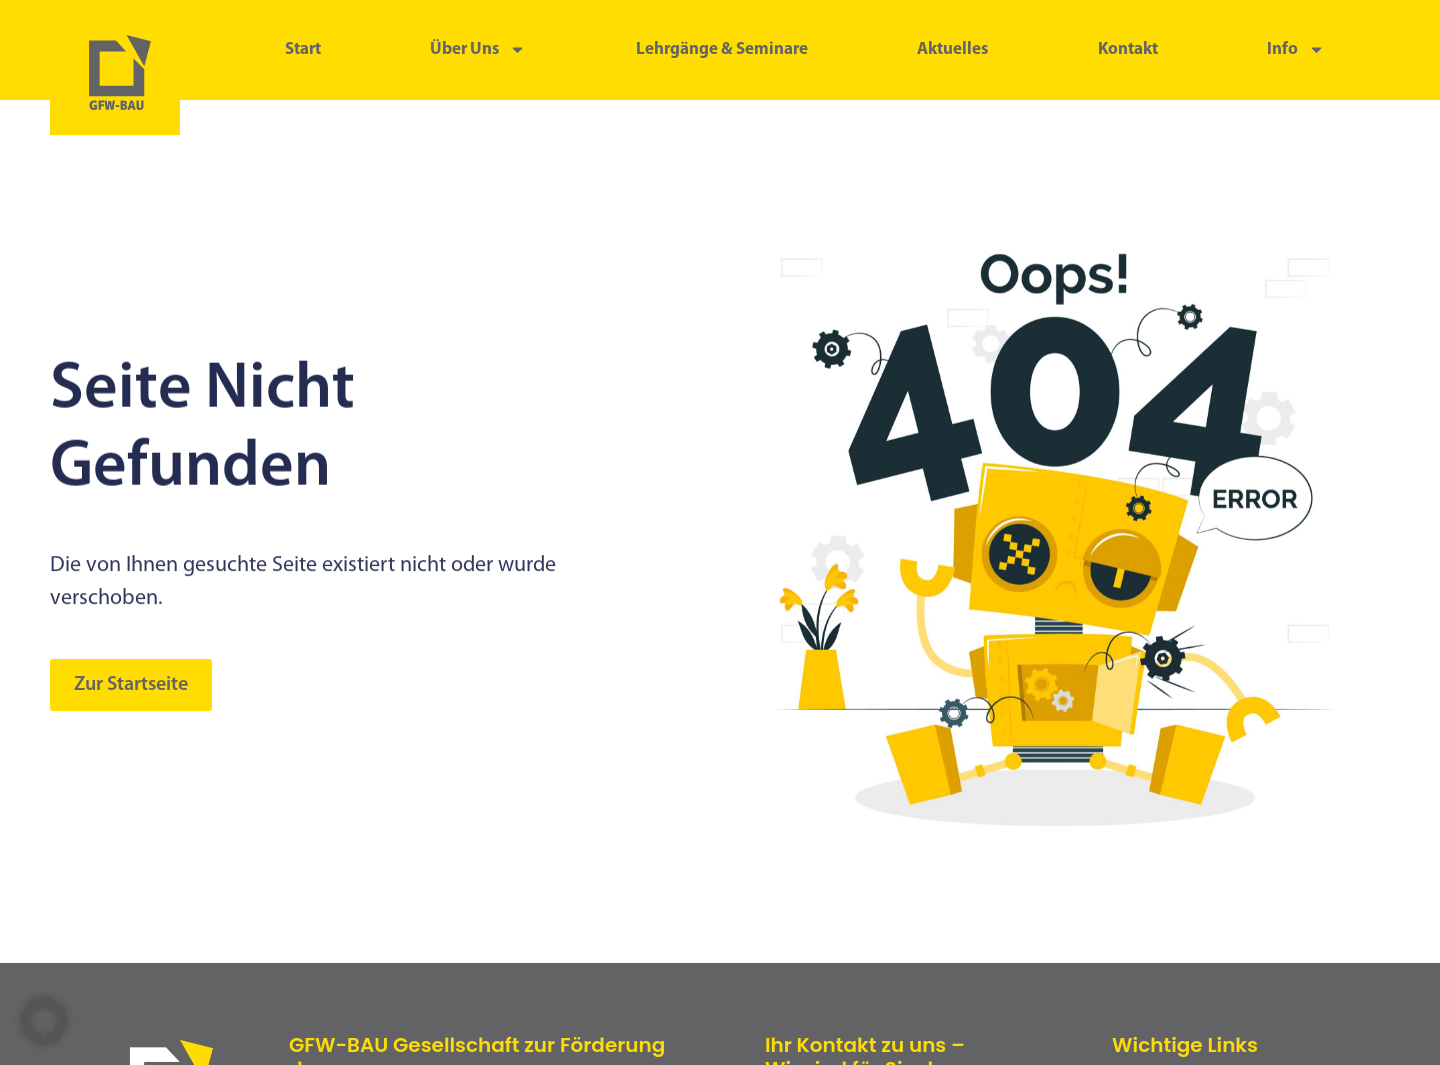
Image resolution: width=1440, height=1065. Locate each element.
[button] (44, 1021)
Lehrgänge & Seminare (722, 49)
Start (303, 49)
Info (1296, 49)
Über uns (478, 49)
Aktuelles (952, 49)
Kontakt (1128, 49)
